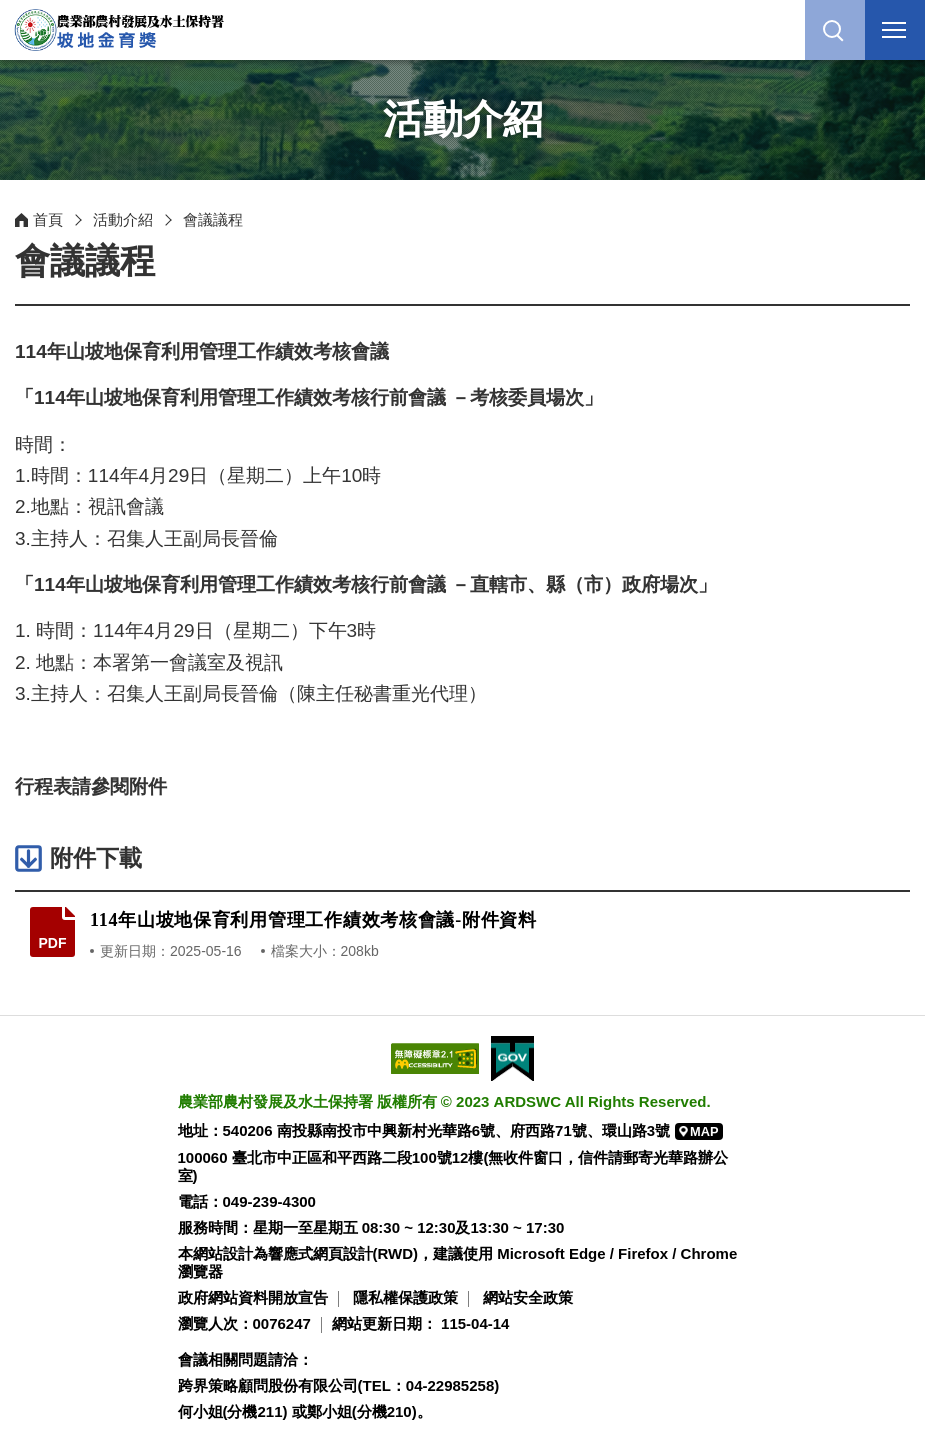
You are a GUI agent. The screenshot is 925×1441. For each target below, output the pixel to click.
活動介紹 (123, 219)
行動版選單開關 (894, 34)
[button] (835, 30)
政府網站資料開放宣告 (253, 1297)
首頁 (48, 219)
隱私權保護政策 (405, 1297)
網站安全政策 (528, 1297)
